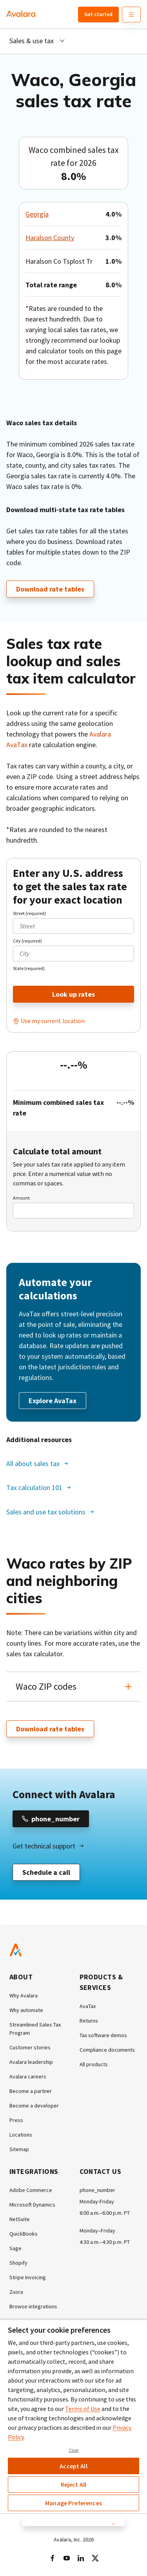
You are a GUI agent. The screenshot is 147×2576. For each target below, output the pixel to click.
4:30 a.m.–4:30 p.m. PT (105, 2241)
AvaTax (88, 2006)
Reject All (74, 2484)
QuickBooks (23, 2233)
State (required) (29, 968)
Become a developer (34, 2105)
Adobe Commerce (30, 2190)
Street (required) (29, 913)
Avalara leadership (31, 2061)
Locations (20, 2134)
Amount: (22, 1198)
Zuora (16, 2291)
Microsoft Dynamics (32, 2204)
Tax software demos (103, 2035)
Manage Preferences (73, 2503)
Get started (98, 14)
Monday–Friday (97, 2230)
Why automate (26, 2010)
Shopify (18, 2262)
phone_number (97, 2190)
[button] (73, 1686)
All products (94, 2064)
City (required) (27, 941)
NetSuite (19, 2219)
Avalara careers (27, 2076)
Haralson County (49, 237)
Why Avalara (23, 1995)
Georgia (37, 214)
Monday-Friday (97, 2201)
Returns (89, 2020)
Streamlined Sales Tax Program (35, 2028)
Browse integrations (33, 2306)
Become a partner (30, 2091)
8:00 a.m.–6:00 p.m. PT (105, 2212)
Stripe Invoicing (27, 2277)
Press (16, 2120)
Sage (15, 2248)
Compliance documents (107, 2049)
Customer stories (30, 2047)
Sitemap (19, 2149)
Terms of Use (82, 2408)
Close (74, 2450)
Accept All (73, 2466)
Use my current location (53, 1021)
